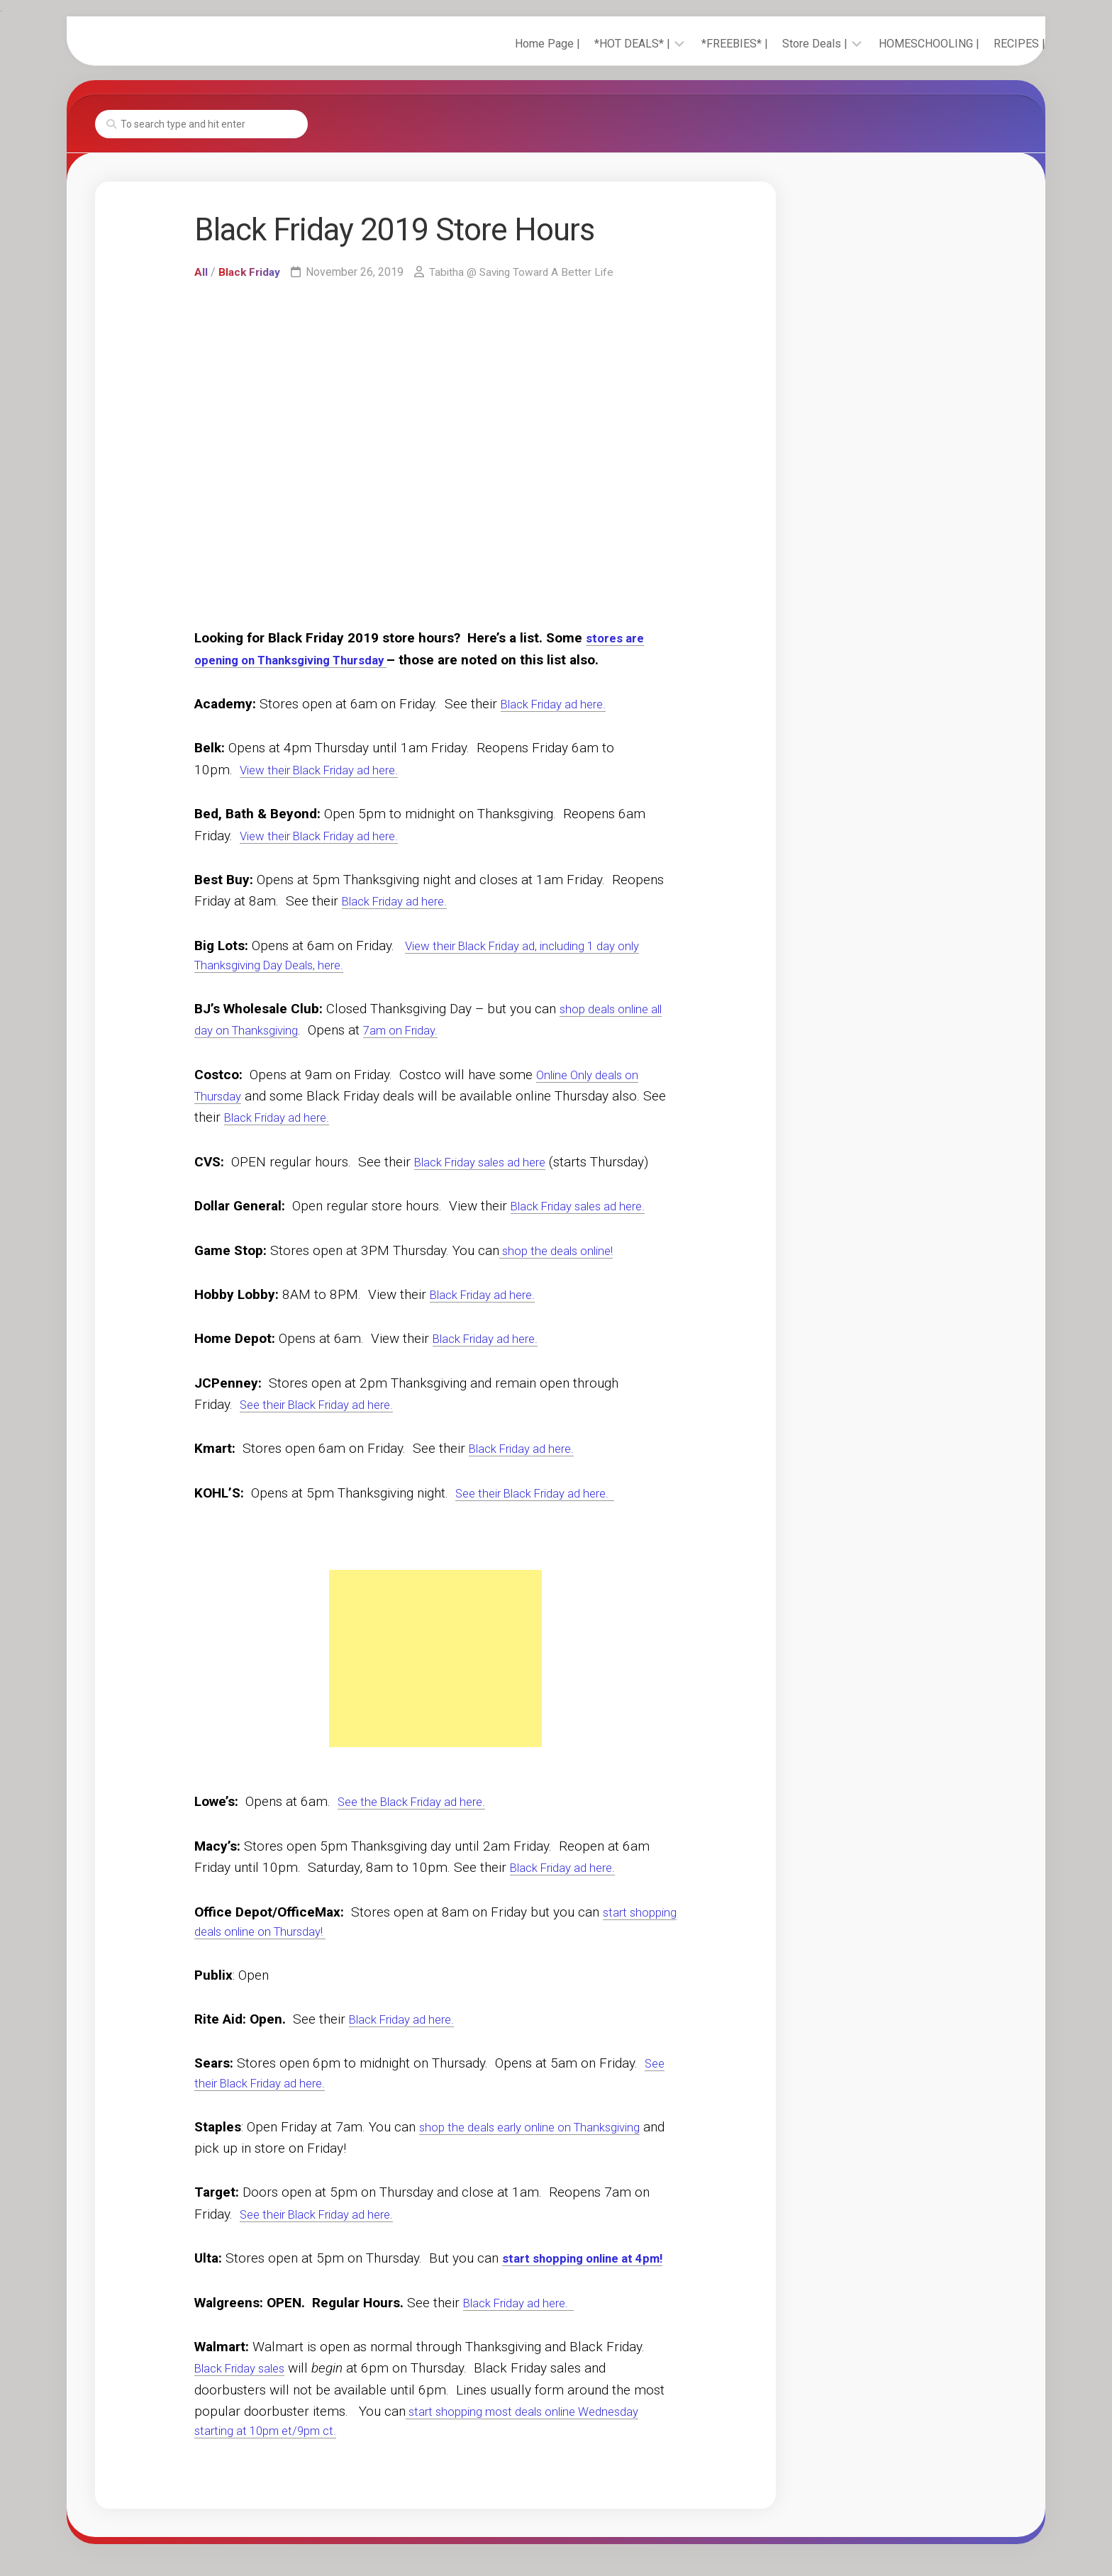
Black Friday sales (247, 2398)
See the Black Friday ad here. (423, 1804)
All (201, 272)
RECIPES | (991, 43)
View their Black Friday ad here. (332, 770)
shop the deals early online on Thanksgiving (546, 2134)
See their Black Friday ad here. (329, 1407)
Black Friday (250, 272)
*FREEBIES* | (706, 43)
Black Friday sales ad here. (589, 1208)
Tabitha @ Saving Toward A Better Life (526, 272)
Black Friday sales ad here (491, 1164)
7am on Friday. (439, 1033)
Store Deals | (786, 43)
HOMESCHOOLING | (900, 43)
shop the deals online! (564, 1252)
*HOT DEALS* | (604, 43)
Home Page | (519, 43)
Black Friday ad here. (562, 704)
